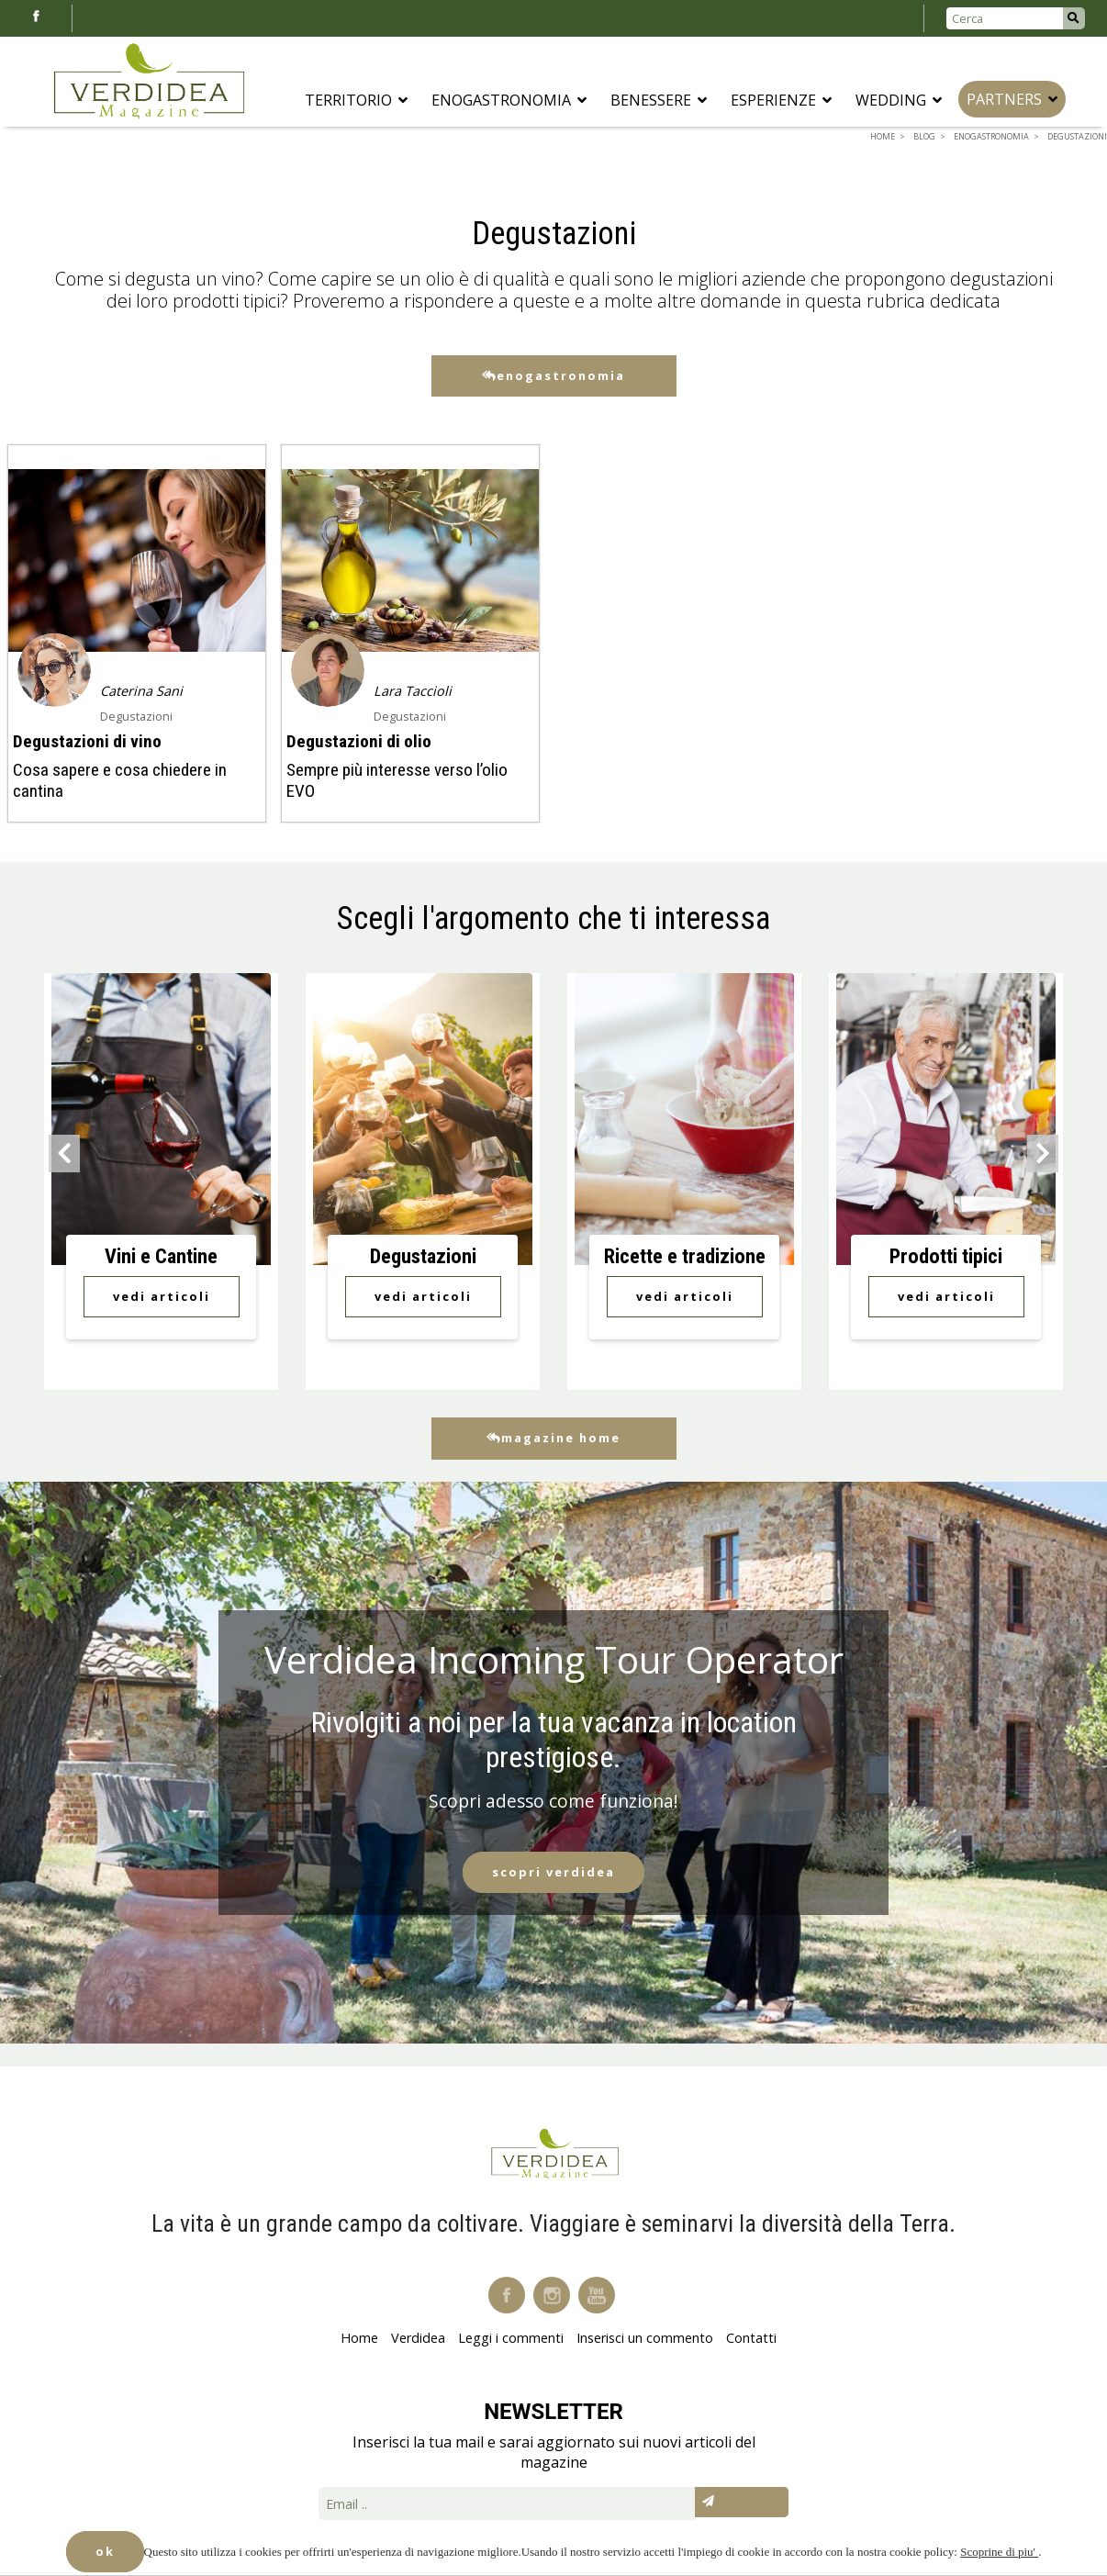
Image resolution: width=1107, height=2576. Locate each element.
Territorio (356, 100)
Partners (1012, 99)
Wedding (898, 100)
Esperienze (781, 100)
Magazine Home (553, 1437)
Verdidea (418, 2337)
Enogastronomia (509, 100)
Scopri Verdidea (553, 1872)
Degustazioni (136, 716)
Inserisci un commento (644, 2337)
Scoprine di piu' (999, 2552)
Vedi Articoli (161, 1296)
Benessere (658, 100)
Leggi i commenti (511, 2337)
